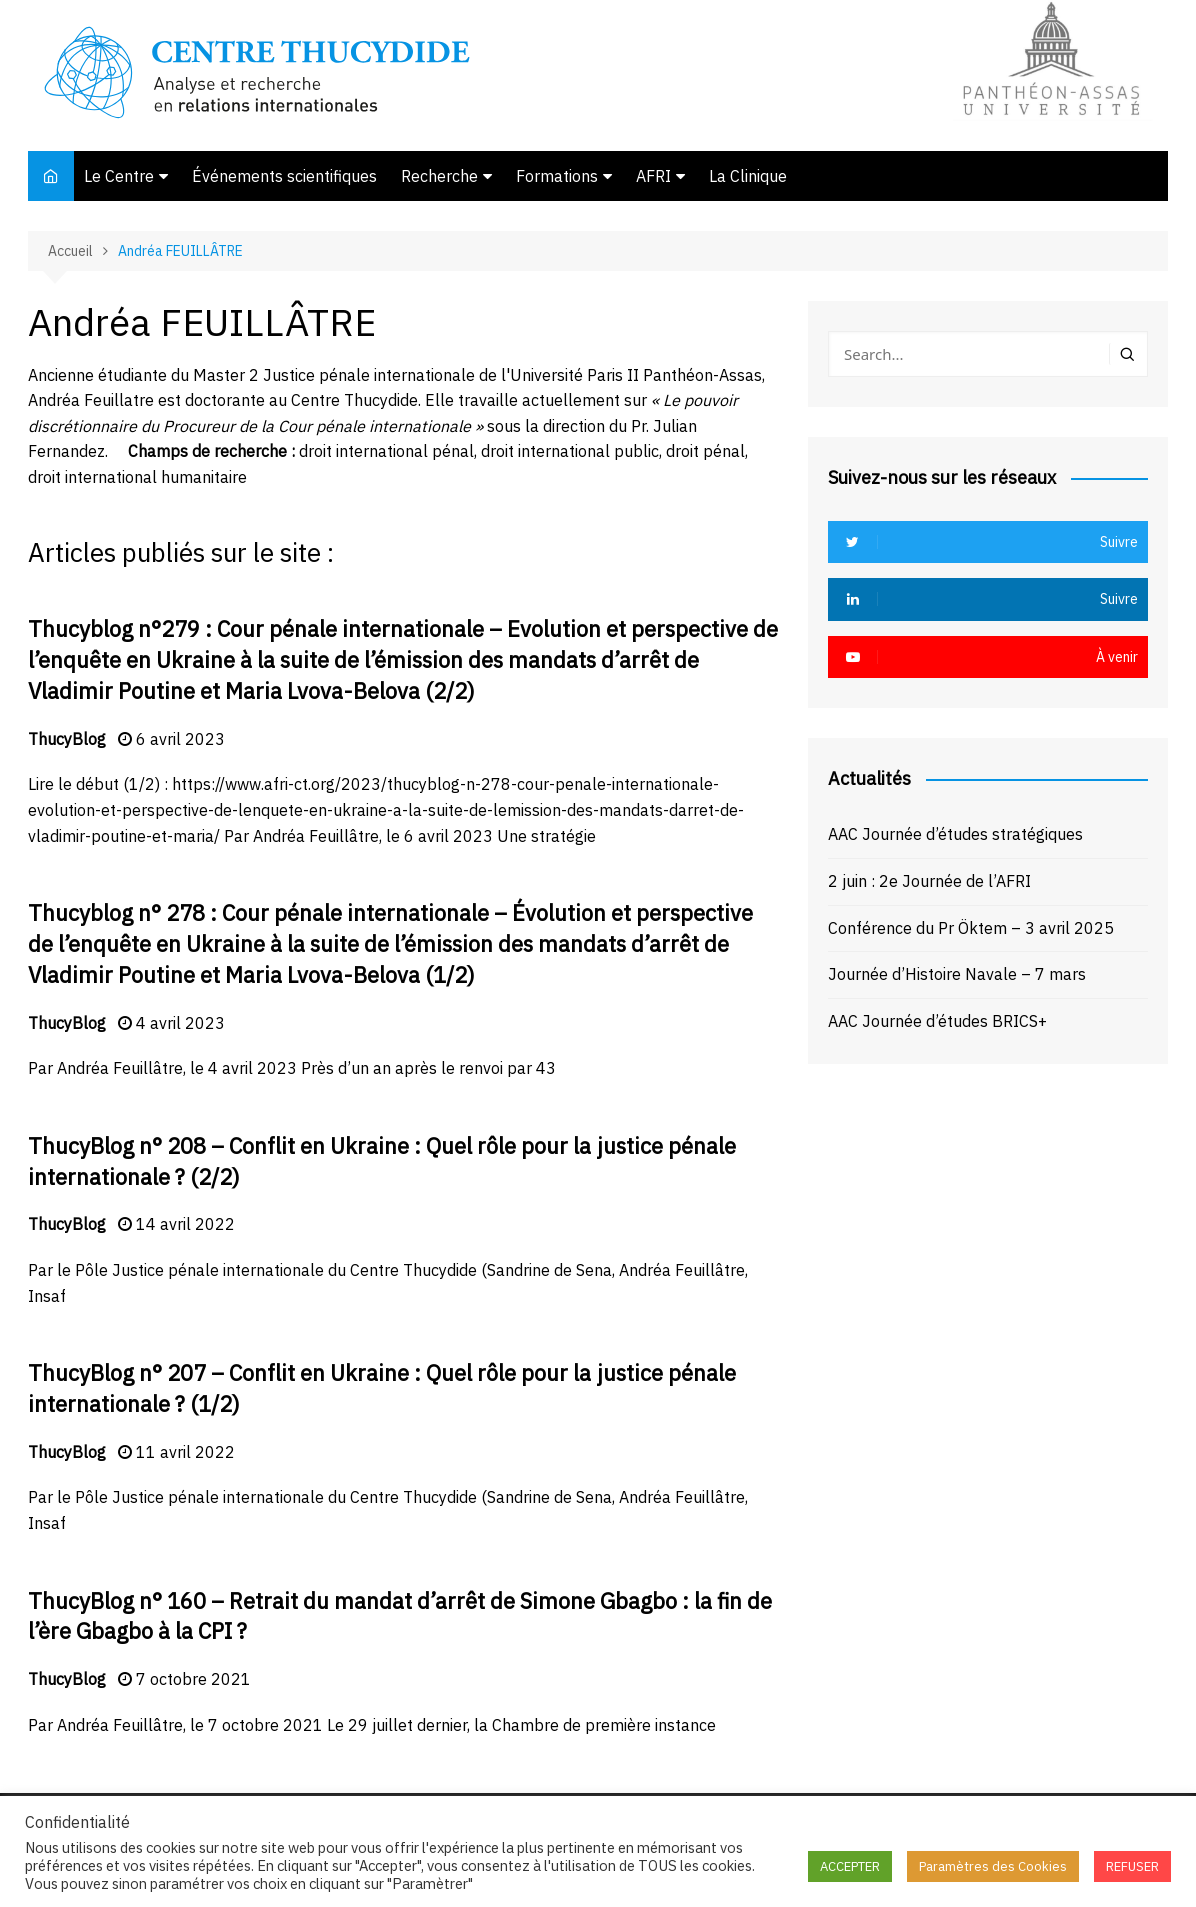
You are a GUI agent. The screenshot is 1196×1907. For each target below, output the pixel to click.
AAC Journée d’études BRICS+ (937, 1021)
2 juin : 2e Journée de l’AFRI (929, 881)
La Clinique (748, 176)
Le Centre (119, 176)
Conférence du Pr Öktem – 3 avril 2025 (971, 928)
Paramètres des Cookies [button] (993, 1866)
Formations (557, 176)
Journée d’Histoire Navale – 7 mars (957, 974)
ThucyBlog (67, 739)
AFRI (653, 176)
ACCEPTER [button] (850, 1866)
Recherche (439, 176)
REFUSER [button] (1132, 1866)
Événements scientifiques (284, 176)
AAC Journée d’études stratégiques (955, 834)
